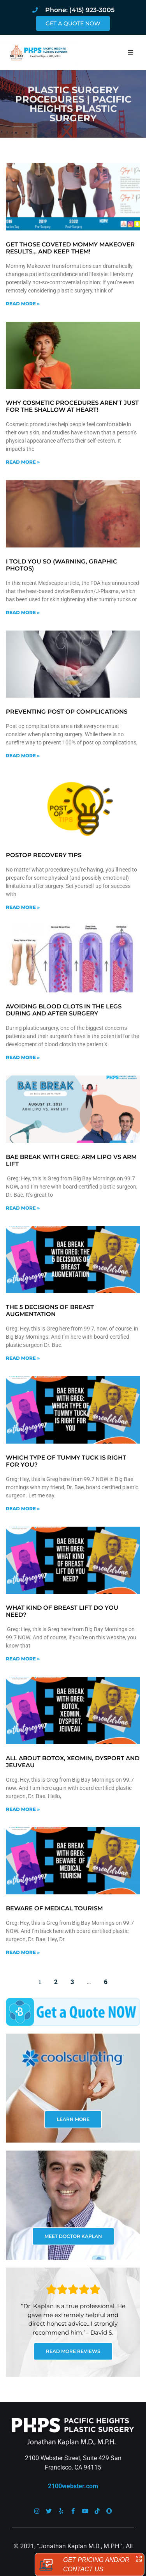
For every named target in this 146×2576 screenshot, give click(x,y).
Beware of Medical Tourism (54, 1908)
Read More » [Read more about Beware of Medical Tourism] (23, 1952)
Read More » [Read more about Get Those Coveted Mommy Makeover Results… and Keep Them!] (23, 303)
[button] (130, 52)
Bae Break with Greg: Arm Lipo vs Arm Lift (71, 1160)
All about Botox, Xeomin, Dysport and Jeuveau (72, 1761)
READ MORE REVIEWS (73, 2351)
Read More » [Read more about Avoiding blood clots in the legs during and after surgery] (23, 1057)
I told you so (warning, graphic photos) (61, 565)
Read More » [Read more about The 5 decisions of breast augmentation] (23, 1358)
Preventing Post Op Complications (66, 711)
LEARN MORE (73, 2119)
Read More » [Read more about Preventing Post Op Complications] (23, 755)
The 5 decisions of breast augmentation (50, 1310)
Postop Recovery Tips (43, 855)
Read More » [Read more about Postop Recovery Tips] (23, 907)
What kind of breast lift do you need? (62, 1611)
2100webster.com (73, 2486)
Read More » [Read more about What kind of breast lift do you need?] (23, 1659)
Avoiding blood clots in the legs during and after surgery (63, 1010)
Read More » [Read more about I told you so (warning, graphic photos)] (23, 612)
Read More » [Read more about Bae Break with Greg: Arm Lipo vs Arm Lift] (23, 1208)
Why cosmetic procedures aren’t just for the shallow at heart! (72, 406)
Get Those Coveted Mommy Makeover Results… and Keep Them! (70, 248)
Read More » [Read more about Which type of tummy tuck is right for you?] (23, 1508)
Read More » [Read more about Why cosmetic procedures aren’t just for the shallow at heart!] (23, 462)
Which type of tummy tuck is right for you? (66, 1461)
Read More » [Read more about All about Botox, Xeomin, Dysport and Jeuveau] (23, 1809)
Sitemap (96, 2555)
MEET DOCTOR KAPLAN (73, 2236)
